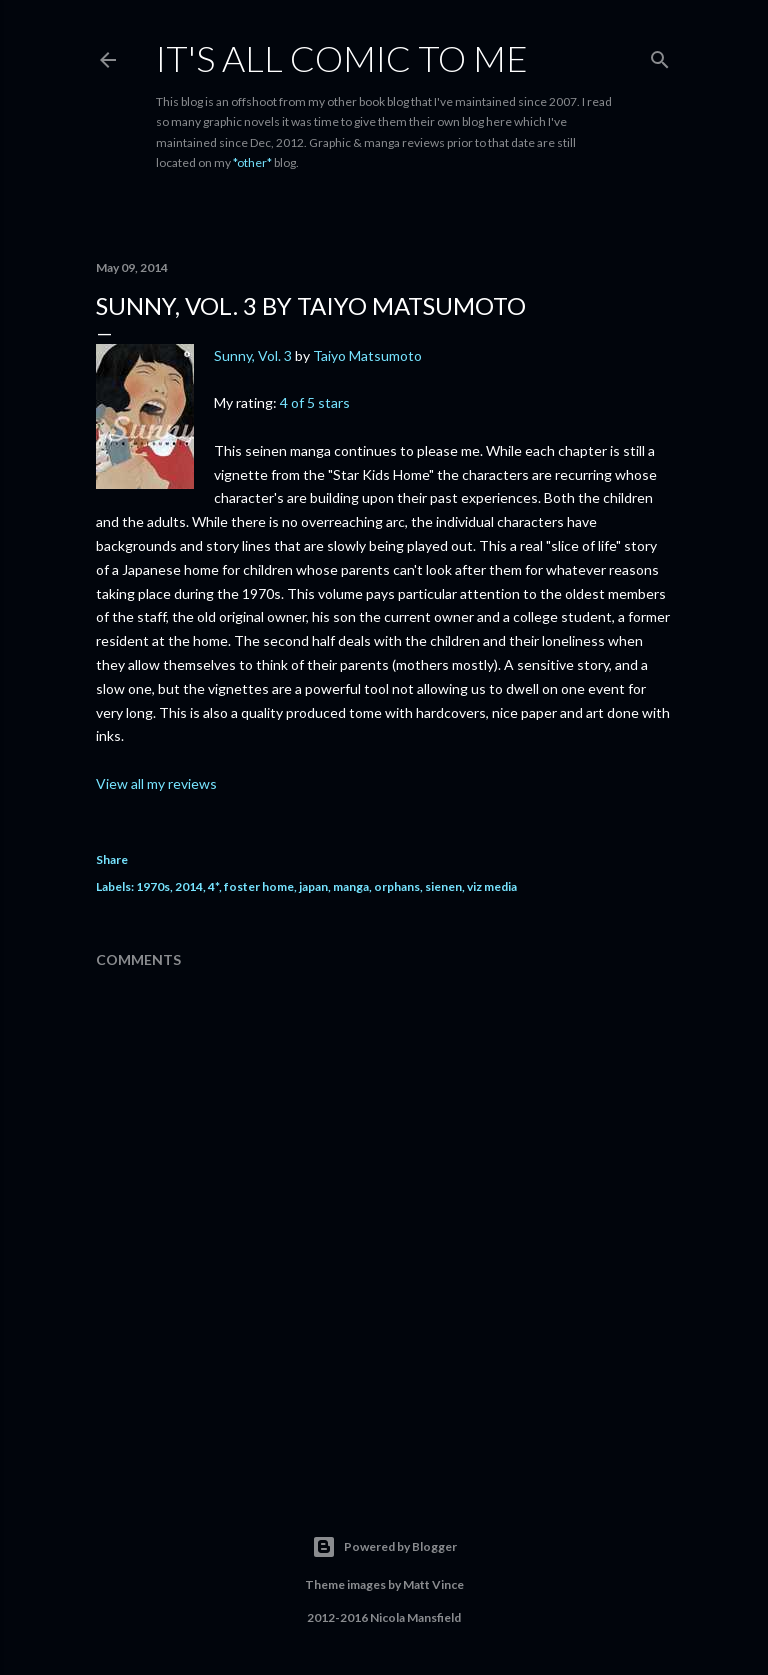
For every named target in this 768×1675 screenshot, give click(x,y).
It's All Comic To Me (342, 58)
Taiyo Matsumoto (367, 355)
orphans (397, 886)
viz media (492, 886)
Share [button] (112, 859)
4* (213, 886)
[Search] (660, 55)
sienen (443, 886)
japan (313, 886)
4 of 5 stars (315, 402)
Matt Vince (433, 1584)
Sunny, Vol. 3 (253, 355)
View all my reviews (156, 783)
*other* (252, 162)
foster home (259, 886)
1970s (153, 886)
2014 (189, 886)
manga (351, 886)
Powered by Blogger (384, 1547)
